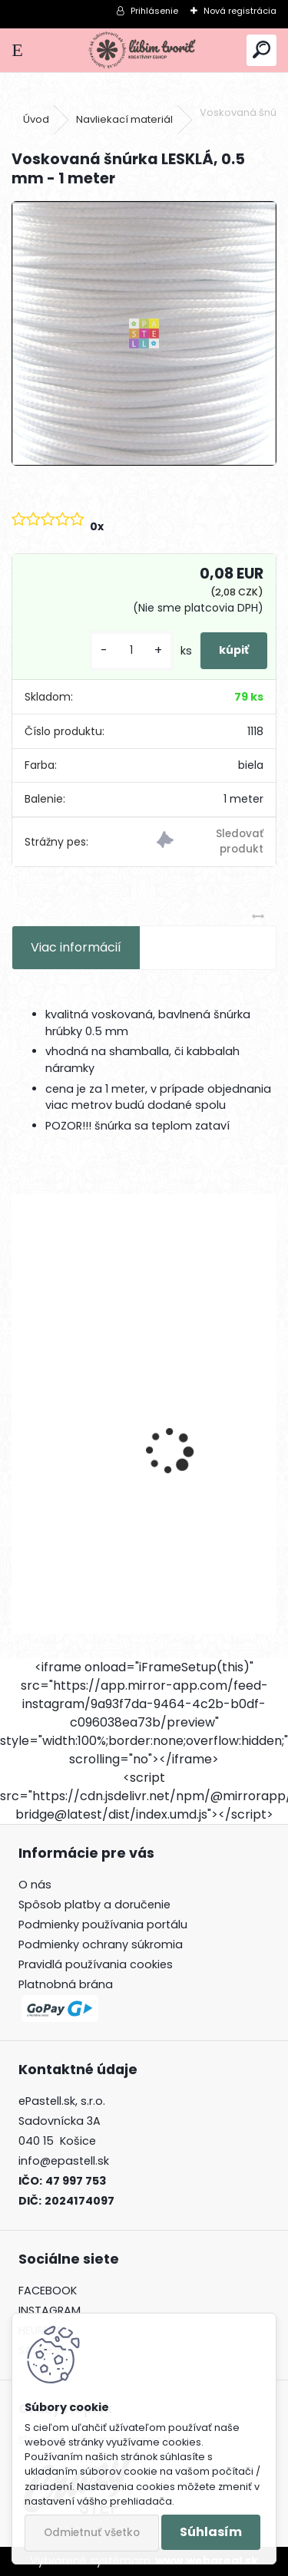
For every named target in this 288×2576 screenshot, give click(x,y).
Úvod (36, 119)
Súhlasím (211, 2532)
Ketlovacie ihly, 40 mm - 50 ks (112, 1501)
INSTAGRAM (49, 2310)
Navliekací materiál (124, 119)
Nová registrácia (240, 11)
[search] (261, 50)
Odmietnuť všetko (92, 2532)
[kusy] (131, 650)
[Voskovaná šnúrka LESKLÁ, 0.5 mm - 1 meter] (144, 333)
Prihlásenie (154, 11)
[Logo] (144, 50)
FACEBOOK (47, 2290)
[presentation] (20, 1424)
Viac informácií (76, 947)
